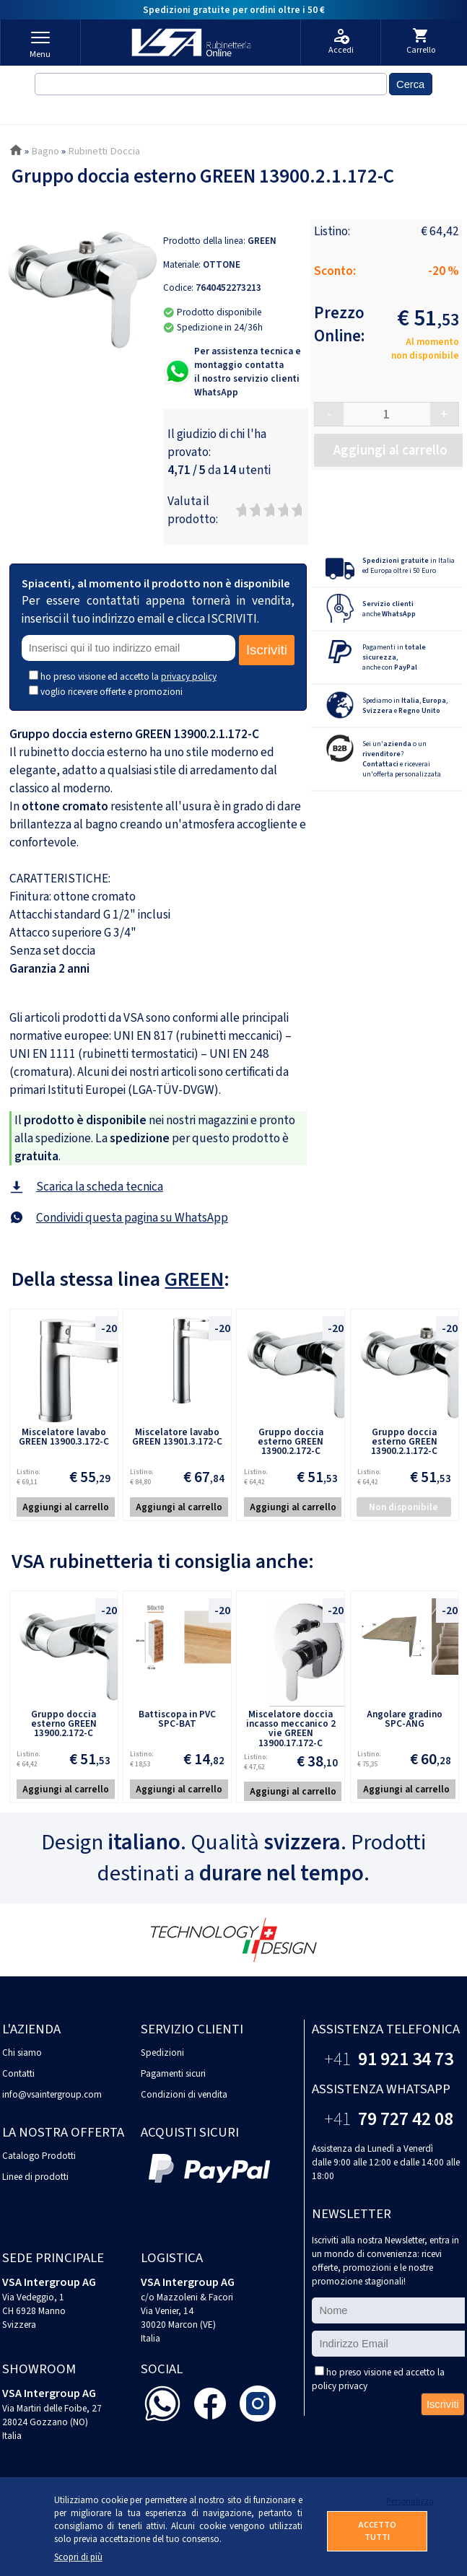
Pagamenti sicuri (173, 2073)
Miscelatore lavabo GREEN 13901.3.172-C (177, 1436)
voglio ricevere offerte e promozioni (111, 691)
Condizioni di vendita (184, 2094)
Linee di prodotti (35, 2176)
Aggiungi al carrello (65, 1507)
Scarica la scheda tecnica (99, 1187)
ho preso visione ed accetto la (128, 676)
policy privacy (339, 2386)
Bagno (45, 151)
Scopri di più (78, 2557)
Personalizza (406, 2501)
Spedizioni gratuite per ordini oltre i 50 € (234, 10)
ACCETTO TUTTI (377, 2531)
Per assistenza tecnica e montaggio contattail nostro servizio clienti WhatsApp (247, 371)
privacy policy (189, 676)
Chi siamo (22, 2052)
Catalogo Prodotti (39, 2156)
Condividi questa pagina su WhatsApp (132, 1218)
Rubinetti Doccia (104, 151)
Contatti (18, 2073)
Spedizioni (162, 2052)
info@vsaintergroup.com (52, 2094)
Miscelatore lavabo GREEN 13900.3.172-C (64, 1436)
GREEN (262, 240)
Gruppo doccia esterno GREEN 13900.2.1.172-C (404, 1441)
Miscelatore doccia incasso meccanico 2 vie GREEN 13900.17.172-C (291, 1728)
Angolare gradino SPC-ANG (404, 1718)
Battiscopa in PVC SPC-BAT (177, 1718)
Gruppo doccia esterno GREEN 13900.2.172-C (290, 1441)
